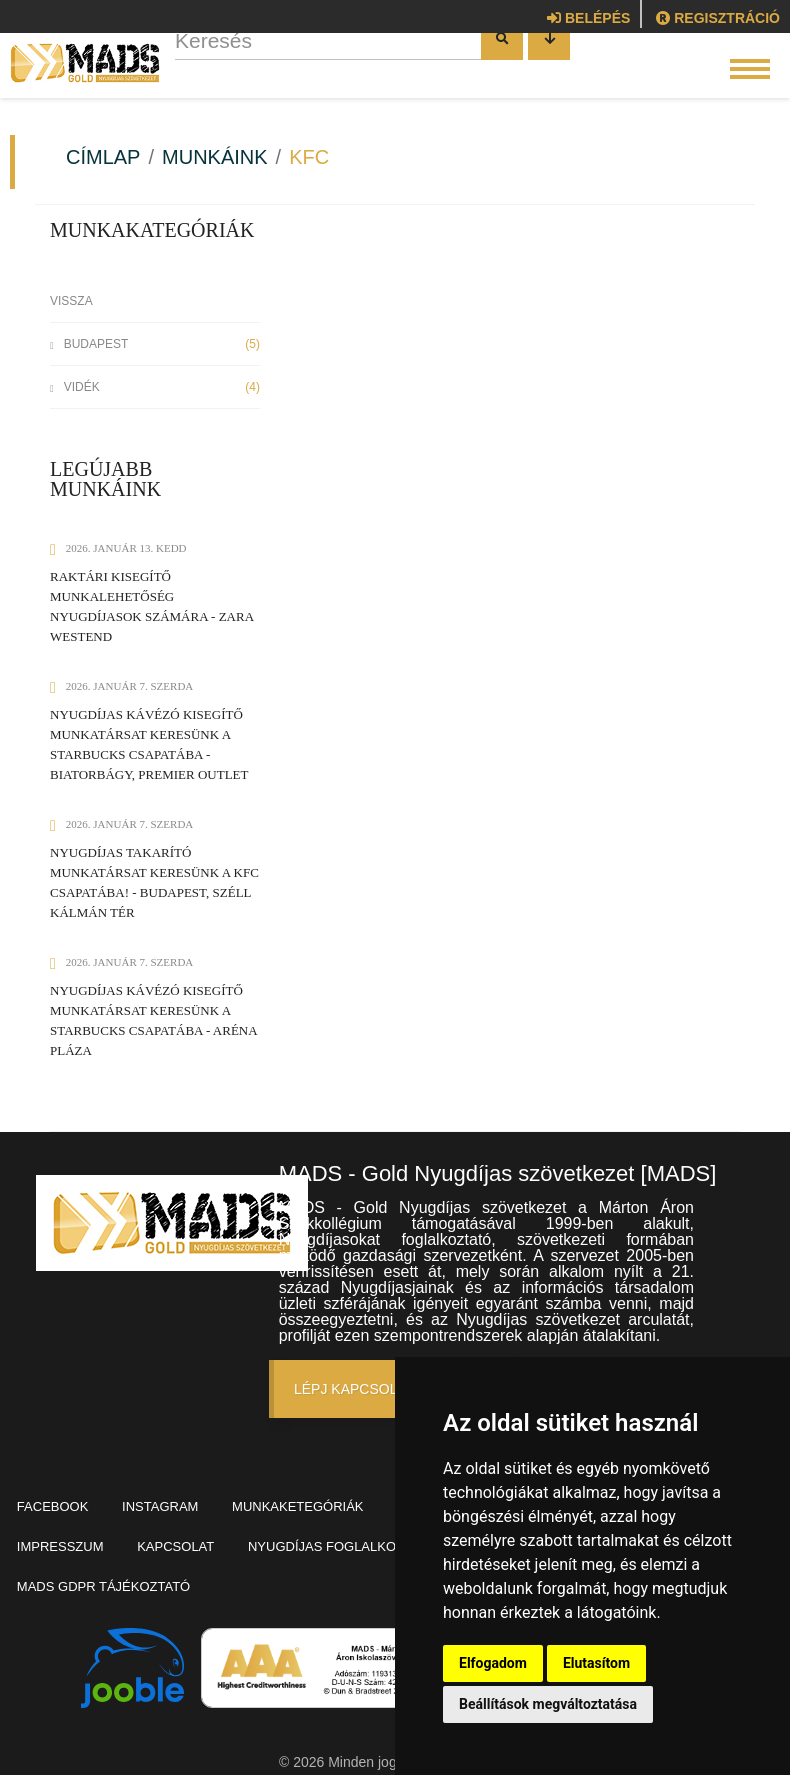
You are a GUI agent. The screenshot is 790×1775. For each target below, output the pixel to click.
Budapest (155, 344)
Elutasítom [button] (596, 1663)
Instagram (176, 1500)
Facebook (58, 1500)
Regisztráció (718, 18)
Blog (40, 1529)
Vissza (71, 301)
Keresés (233, 67)
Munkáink (215, 157)
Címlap (103, 157)
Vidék (155, 387)
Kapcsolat (271, 1529)
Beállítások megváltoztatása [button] (548, 1704)
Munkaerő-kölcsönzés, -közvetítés (152, 1558)
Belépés (588, 18)
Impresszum (145, 1529)
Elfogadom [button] (493, 1663)
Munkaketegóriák (323, 1500)
